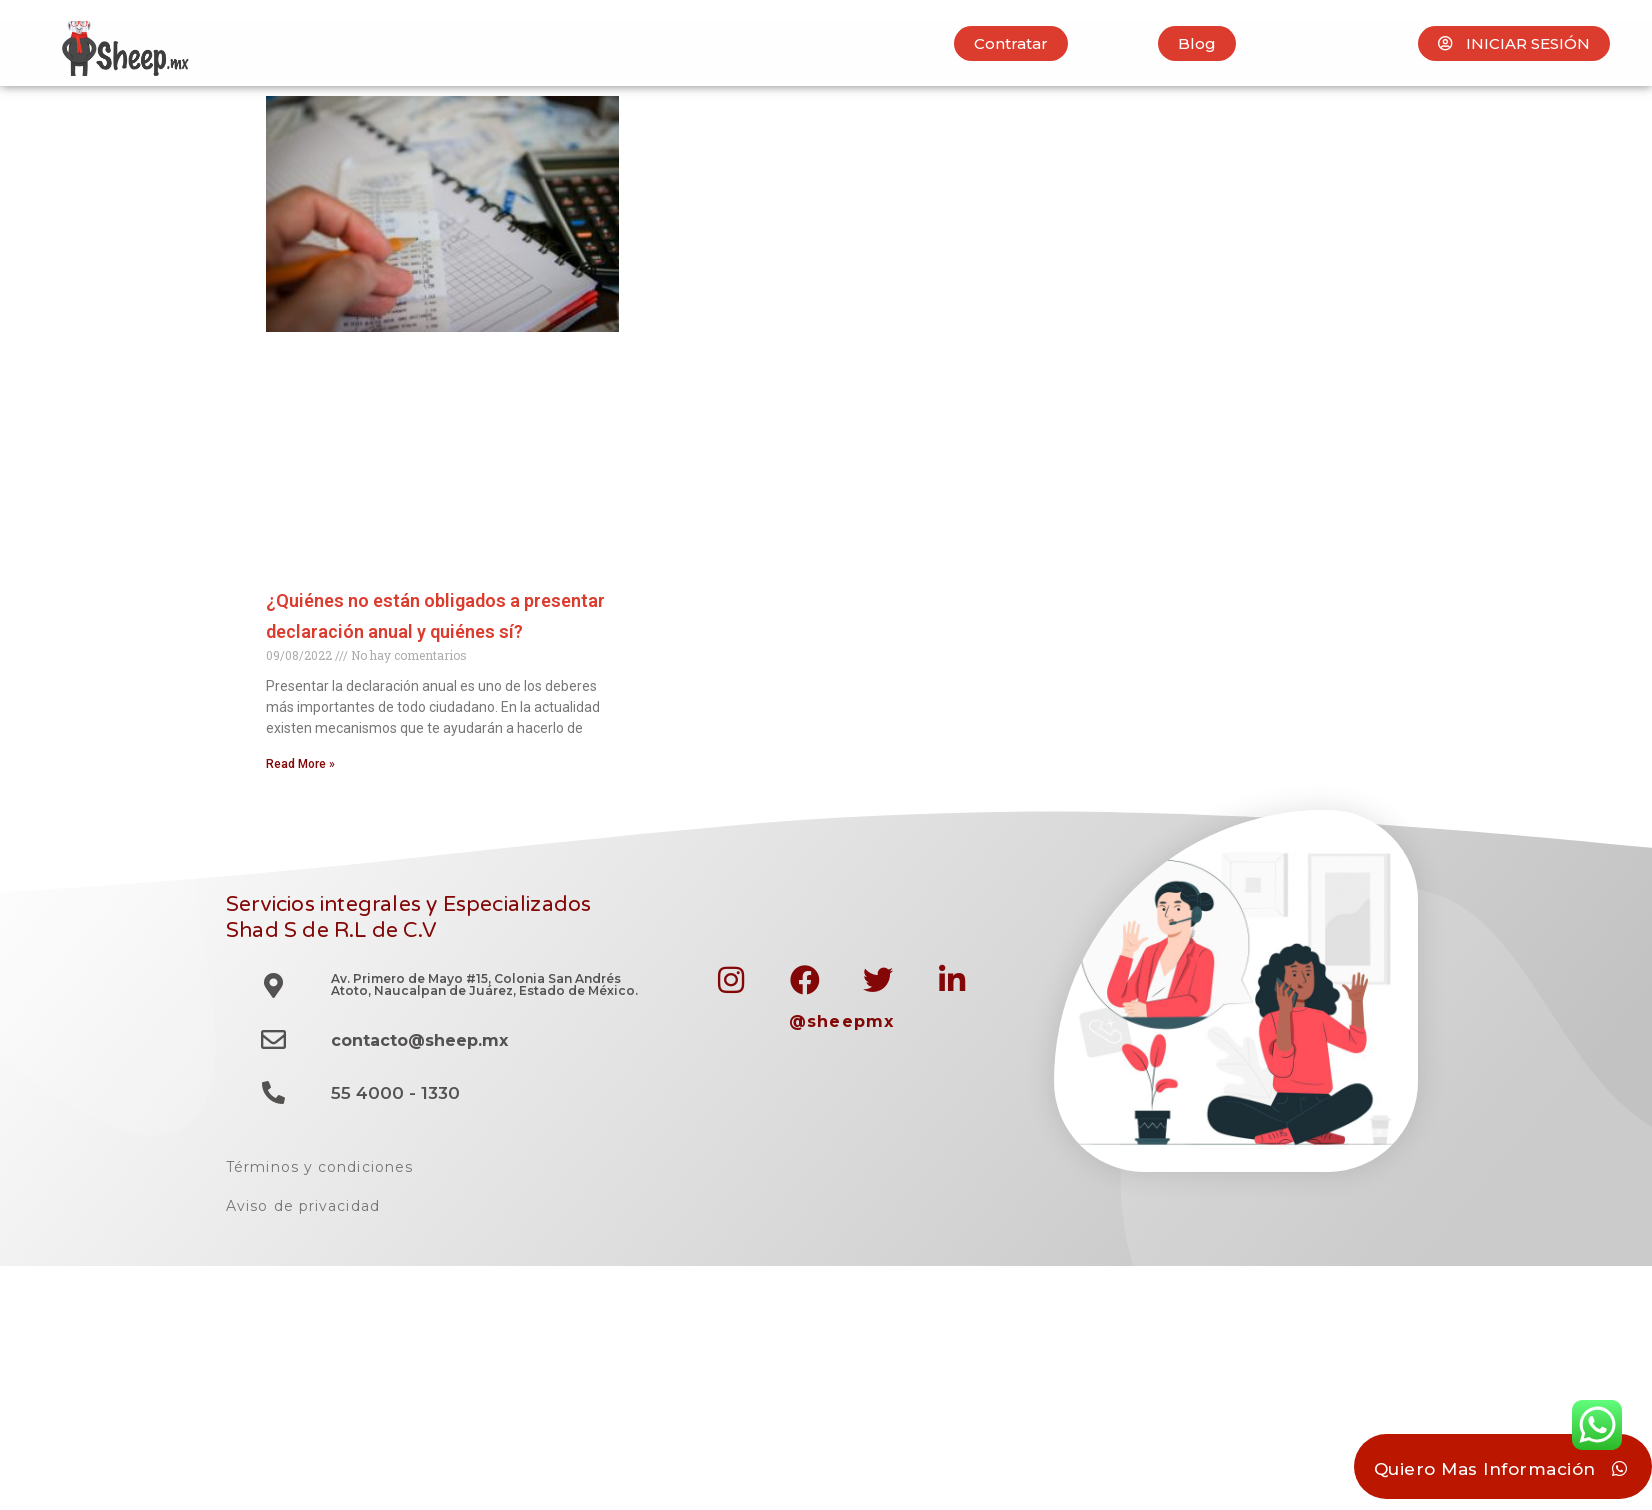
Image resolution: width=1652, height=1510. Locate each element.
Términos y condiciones (319, 1167)
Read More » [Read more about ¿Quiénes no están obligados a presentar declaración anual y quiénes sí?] (300, 764)
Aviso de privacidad (303, 1206)
